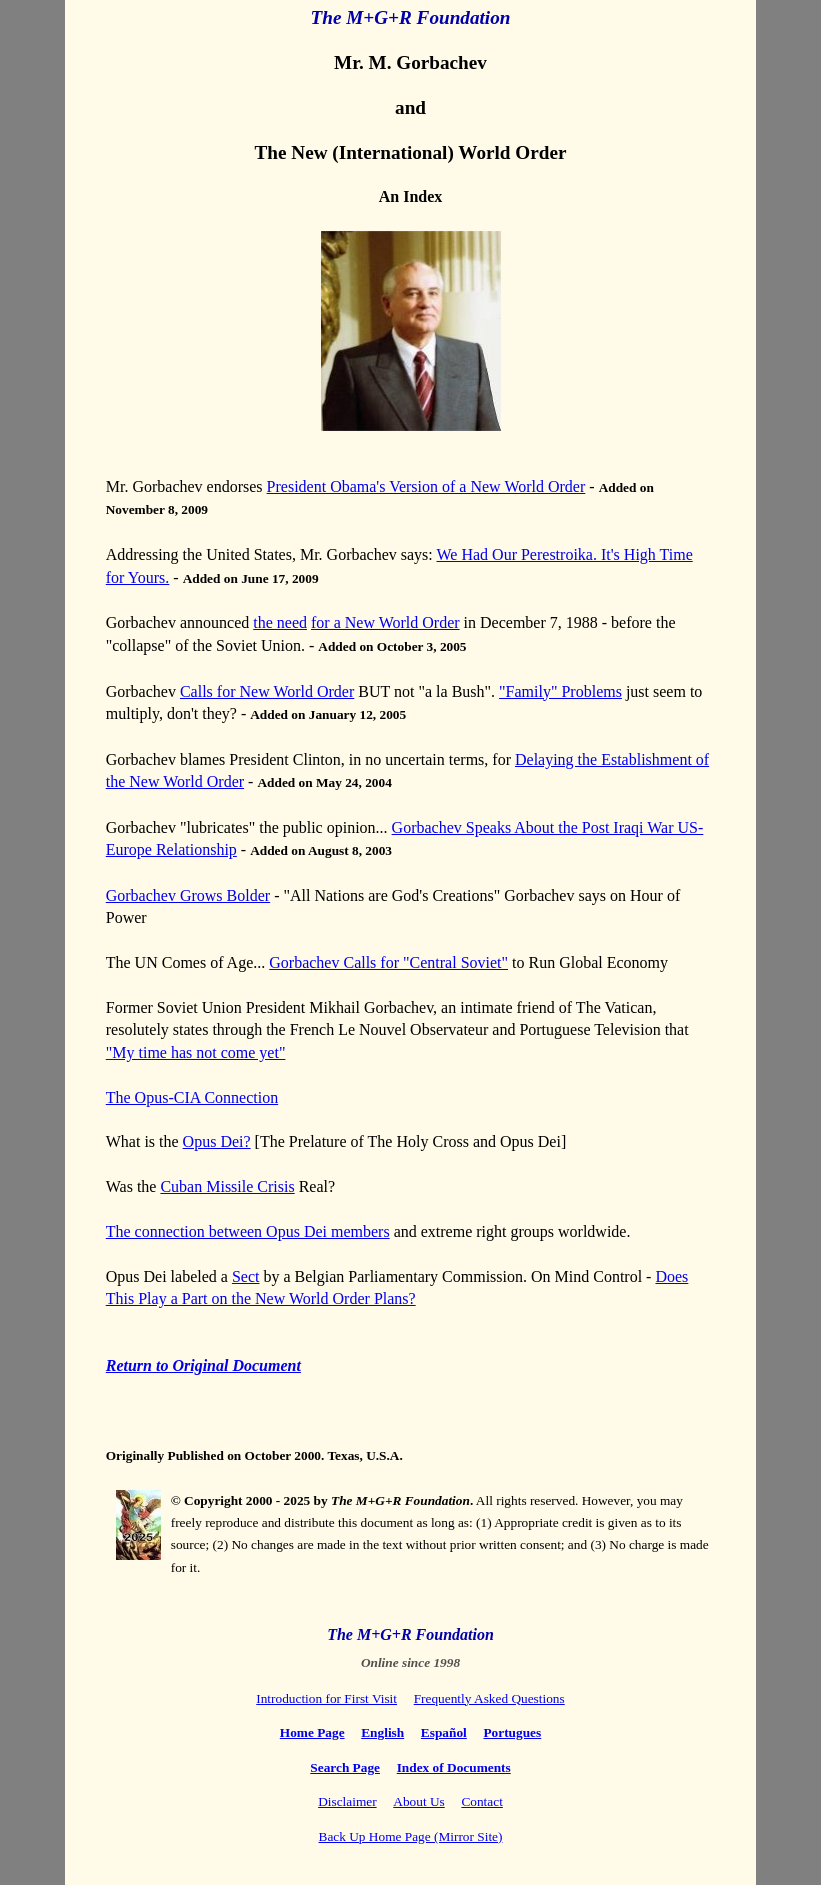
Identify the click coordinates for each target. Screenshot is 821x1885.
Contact (481, 1801)
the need (280, 622)
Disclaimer (347, 1801)
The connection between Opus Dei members (248, 1231)
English (382, 1732)
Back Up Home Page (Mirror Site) (411, 1836)
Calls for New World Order (267, 691)
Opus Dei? (217, 1141)
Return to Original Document (203, 1365)
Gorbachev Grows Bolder (188, 895)
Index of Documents (454, 1767)
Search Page (345, 1767)
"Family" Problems (560, 691)
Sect (246, 1276)
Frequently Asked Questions (489, 1698)
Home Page (312, 1732)
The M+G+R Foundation (410, 1634)
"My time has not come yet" (196, 1052)
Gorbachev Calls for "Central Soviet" (388, 962)
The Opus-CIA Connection (192, 1097)
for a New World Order (385, 622)
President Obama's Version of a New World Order (426, 486)
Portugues (512, 1732)
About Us (418, 1801)
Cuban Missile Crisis (227, 1186)
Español (444, 1732)
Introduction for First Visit (326, 1698)
